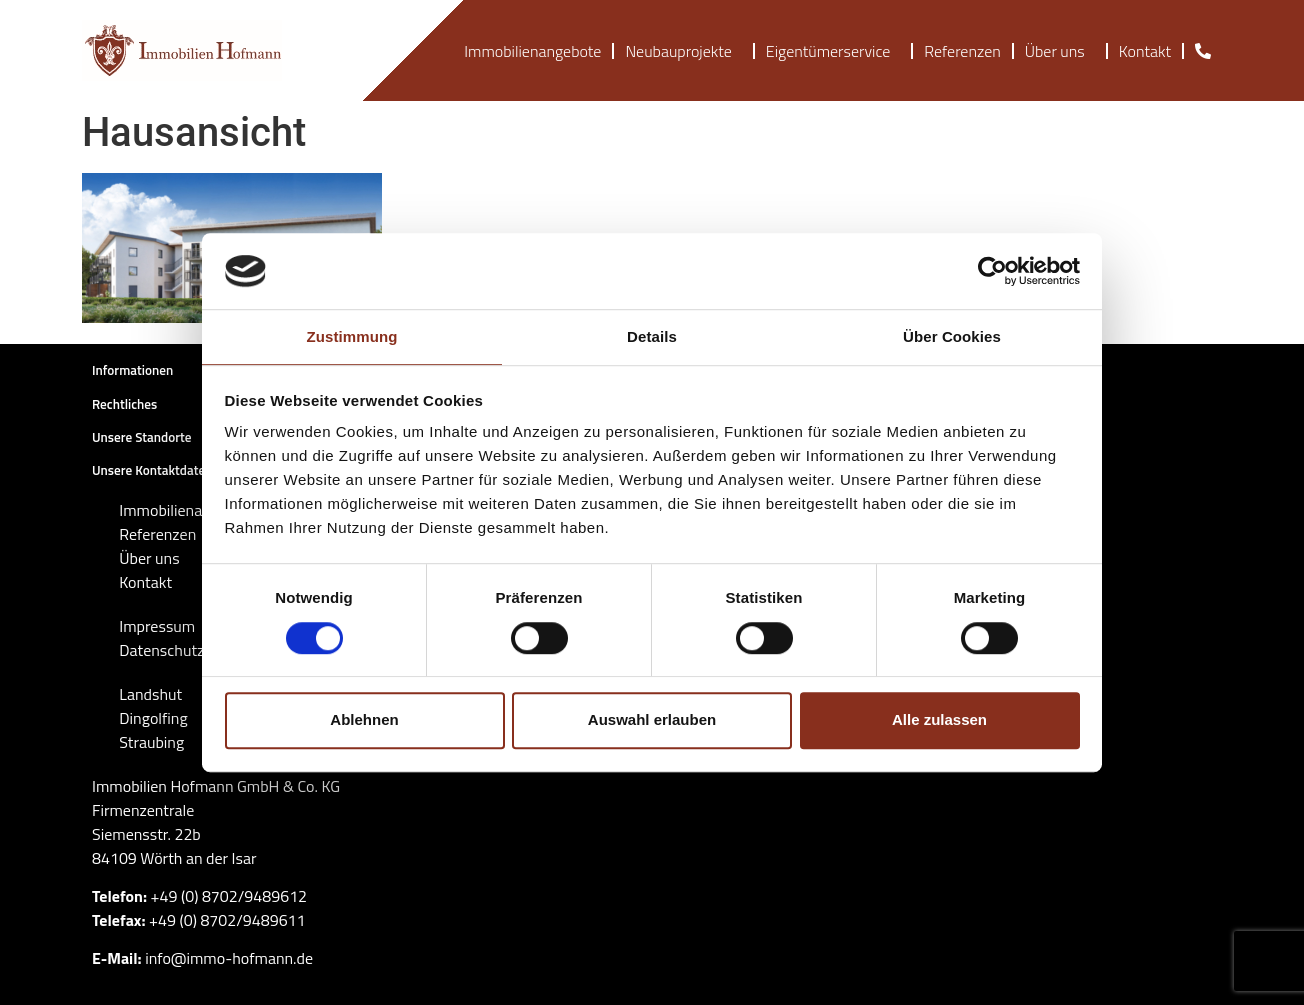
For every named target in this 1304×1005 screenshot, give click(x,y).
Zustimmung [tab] (352, 337)
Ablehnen (364, 719)
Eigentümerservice (833, 51)
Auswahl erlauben (652, 719)
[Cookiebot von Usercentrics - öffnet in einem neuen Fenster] (992, 271)
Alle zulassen (939, 719)
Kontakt (1145, 51)
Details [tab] (652, 337)
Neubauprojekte (683, 51)
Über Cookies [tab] (952, 337)
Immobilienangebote (532, 51)
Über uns (1060, 51)
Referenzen (962, 51)
